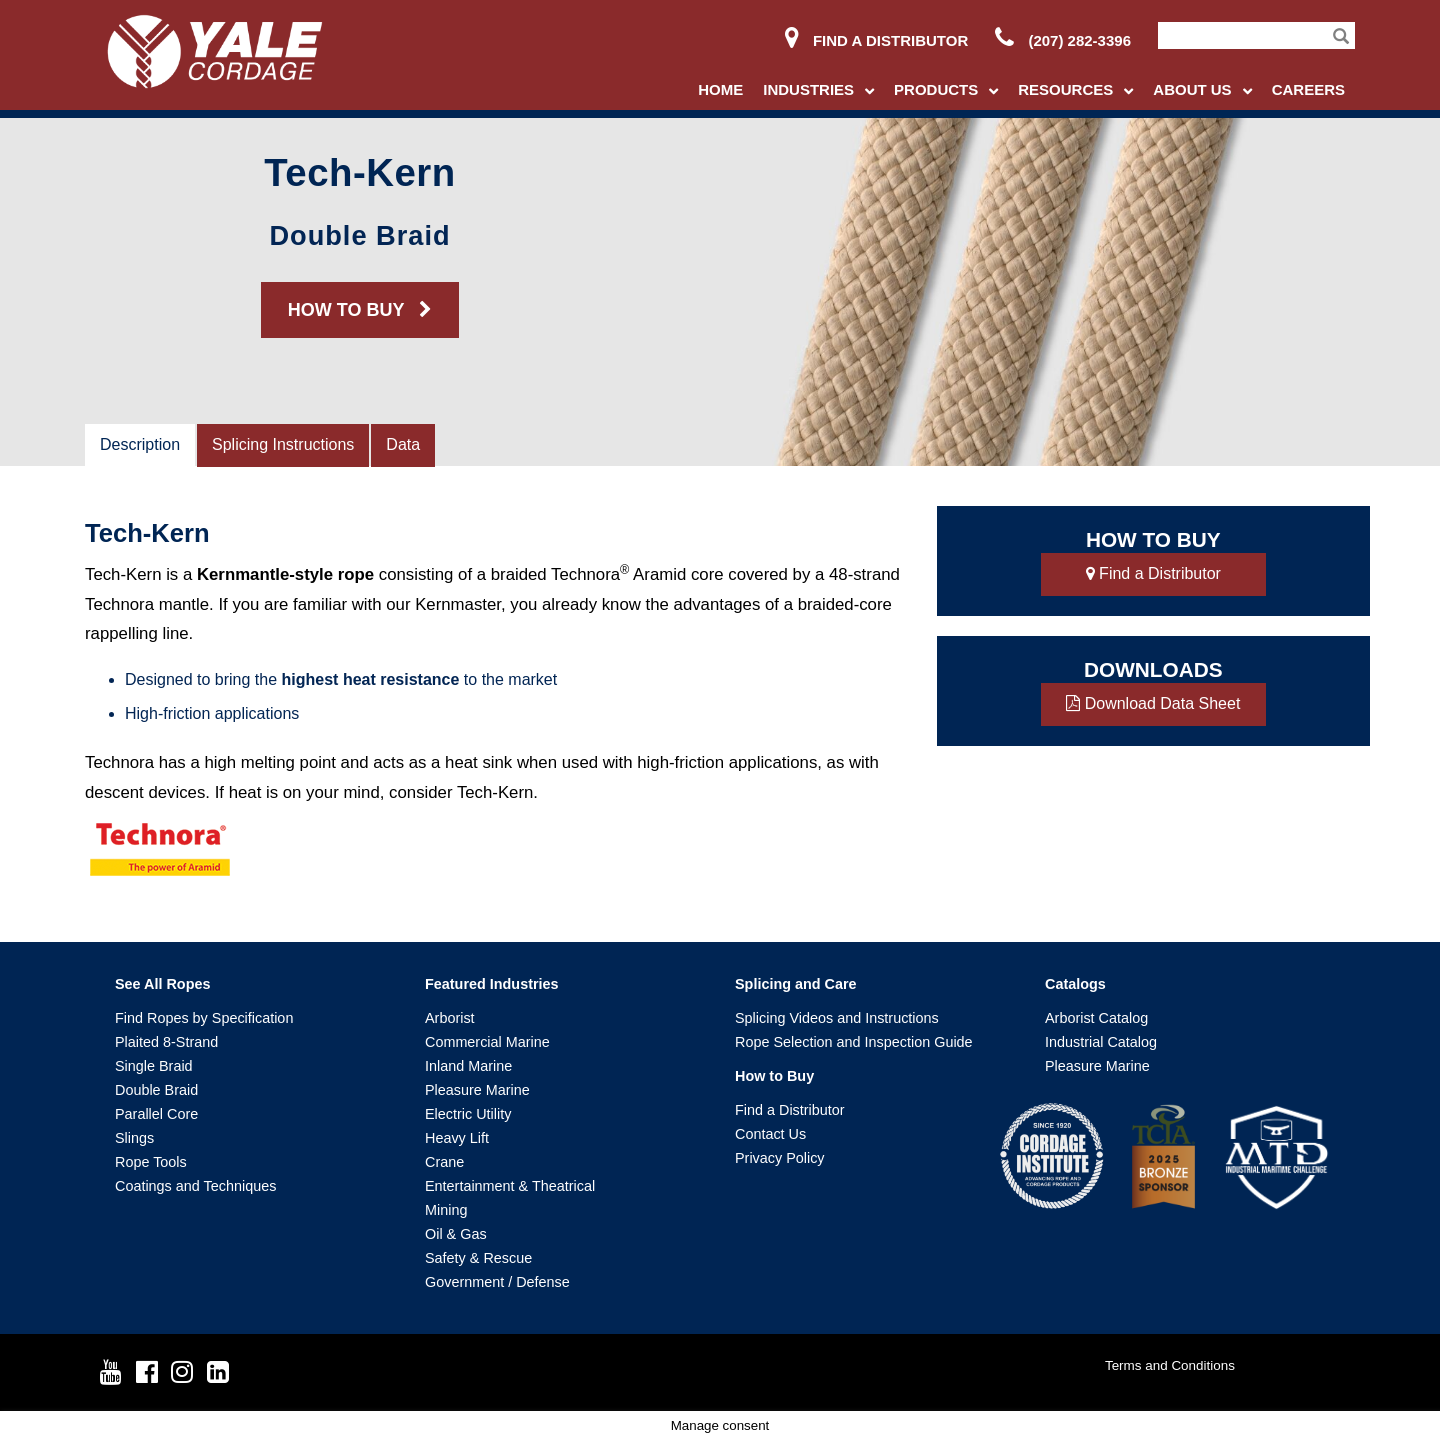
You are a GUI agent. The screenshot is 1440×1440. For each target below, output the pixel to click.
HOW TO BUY (360, 310)
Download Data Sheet (1153, 703)
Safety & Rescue (478, 1258)
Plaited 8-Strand (166, 1042)
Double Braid (156, 1090)
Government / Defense (497, 1282)
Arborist (450, 1018)
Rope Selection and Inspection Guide (854, 1042)
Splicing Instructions (283, 444)
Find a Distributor (876, 40)
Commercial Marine (487, 1042)
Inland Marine (468, 1066)
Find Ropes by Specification (204, 1018)
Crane (444, 1162)
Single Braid (154, 1066)
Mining (446, 1210)
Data (403, 444)
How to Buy (774, 1076)
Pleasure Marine (477, 1090)
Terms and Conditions (1170, 1365)
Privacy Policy (780, 1158)
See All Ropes (162, 984)
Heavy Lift (457, 1138)
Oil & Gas (456, 1234)
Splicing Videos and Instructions (837, 1018)
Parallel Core (156, 1114)
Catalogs (1075, 984)
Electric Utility (468, 1114)
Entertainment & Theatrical (510, 1186)
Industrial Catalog (1101, 1042)
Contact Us (770, 1134)
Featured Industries (492, 984)
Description (140, 444)
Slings (134, 1138)
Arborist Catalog (1096, 1018)
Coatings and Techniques (195, 1186)
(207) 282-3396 (1063, 40)
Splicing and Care (796, 984)
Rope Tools (151, 1162)
